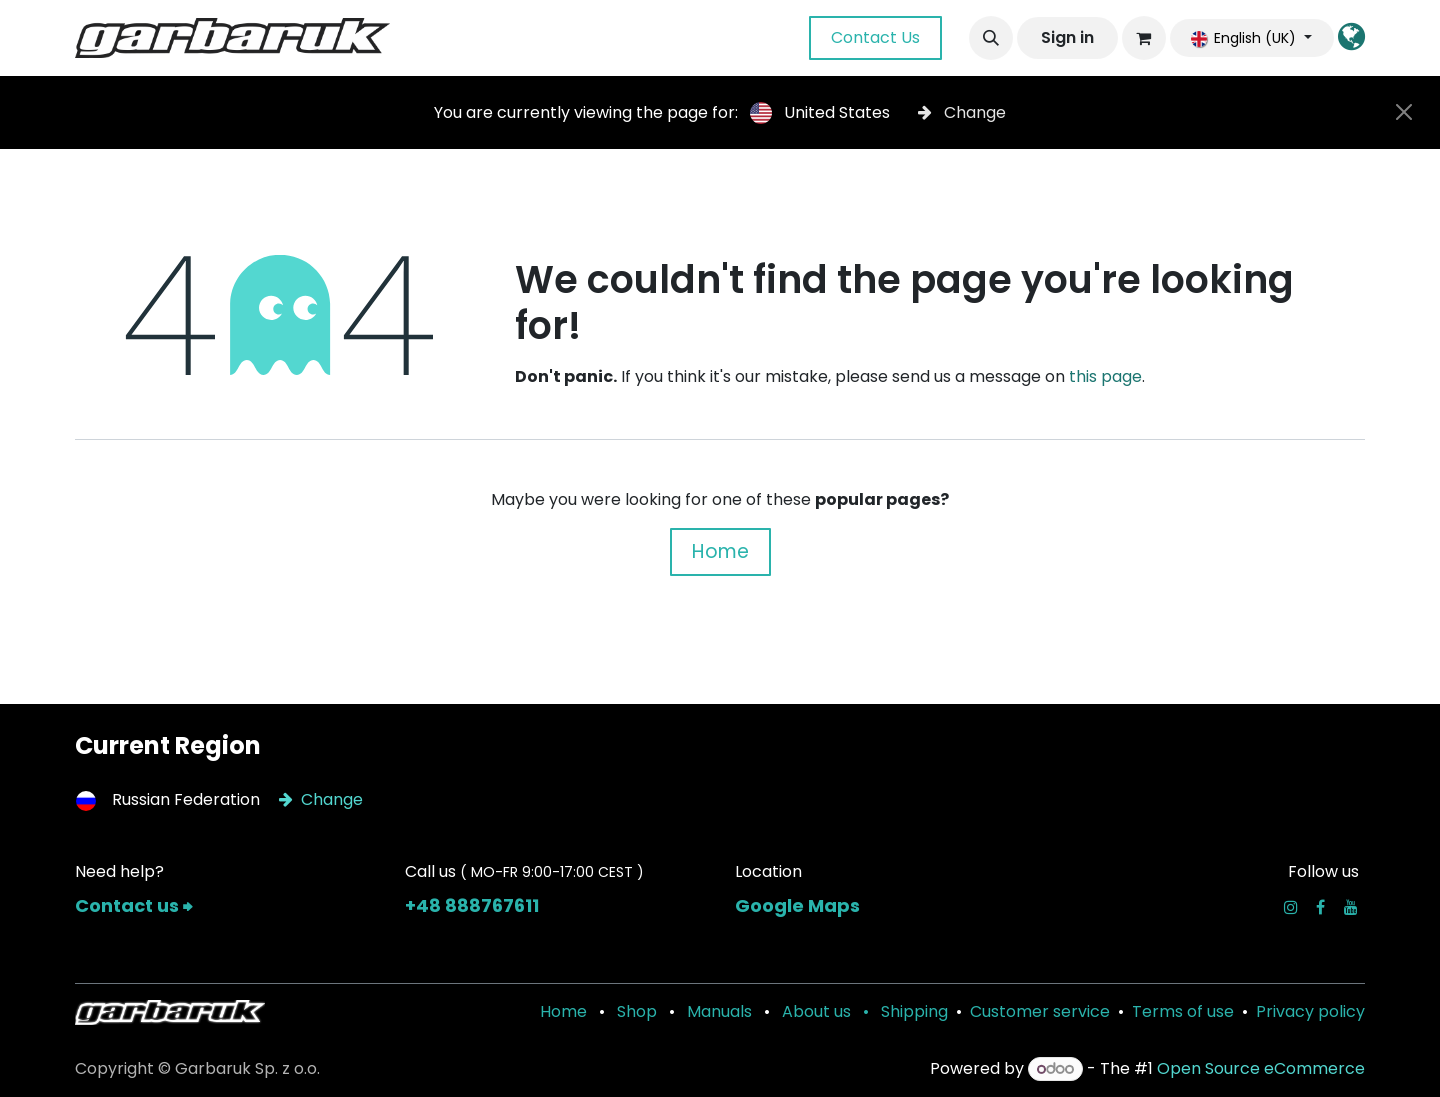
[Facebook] (1320, 907)
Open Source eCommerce (1261, 1068)
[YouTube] (1351, 907)
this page (1105, 376)
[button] (991, 38)
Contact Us (875, 37)
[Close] (1404, 112)
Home (720, 551)
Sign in (1067, 37)
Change (962, 112)
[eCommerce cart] (1144, 38)
